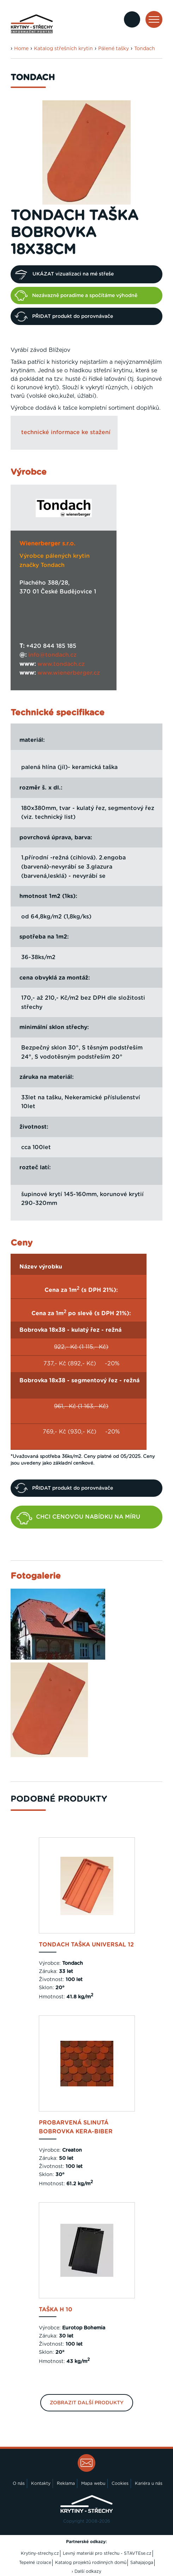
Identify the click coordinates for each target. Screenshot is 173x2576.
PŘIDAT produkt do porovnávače (64, 316)
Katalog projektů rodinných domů (90, 2562)
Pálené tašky (113, 48)
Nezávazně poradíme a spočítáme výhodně (76, 295)
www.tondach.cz (61, 664)
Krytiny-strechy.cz (40, 2553)
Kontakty (40, 2483)
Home (21, 48)
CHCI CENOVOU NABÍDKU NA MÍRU (78, 1518)
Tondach (144, 48)
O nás (19, 2483)
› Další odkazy (86, 2571)
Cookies (120, 2483)
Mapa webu (93, 2483)
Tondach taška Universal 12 (86, 1945)
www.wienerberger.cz (68, 673)
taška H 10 (55, 2309)
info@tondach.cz (52, 655)
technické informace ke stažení (66, 432)
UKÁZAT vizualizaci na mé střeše (64, 274)
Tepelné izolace (35, 2562)
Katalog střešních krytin (63, 48)
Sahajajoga (141, 2562)
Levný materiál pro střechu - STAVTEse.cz (107, 2553)
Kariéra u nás (148, 2483)
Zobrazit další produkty (87, 2402)
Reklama (66, 2483)
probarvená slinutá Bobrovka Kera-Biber (76, 2127)
